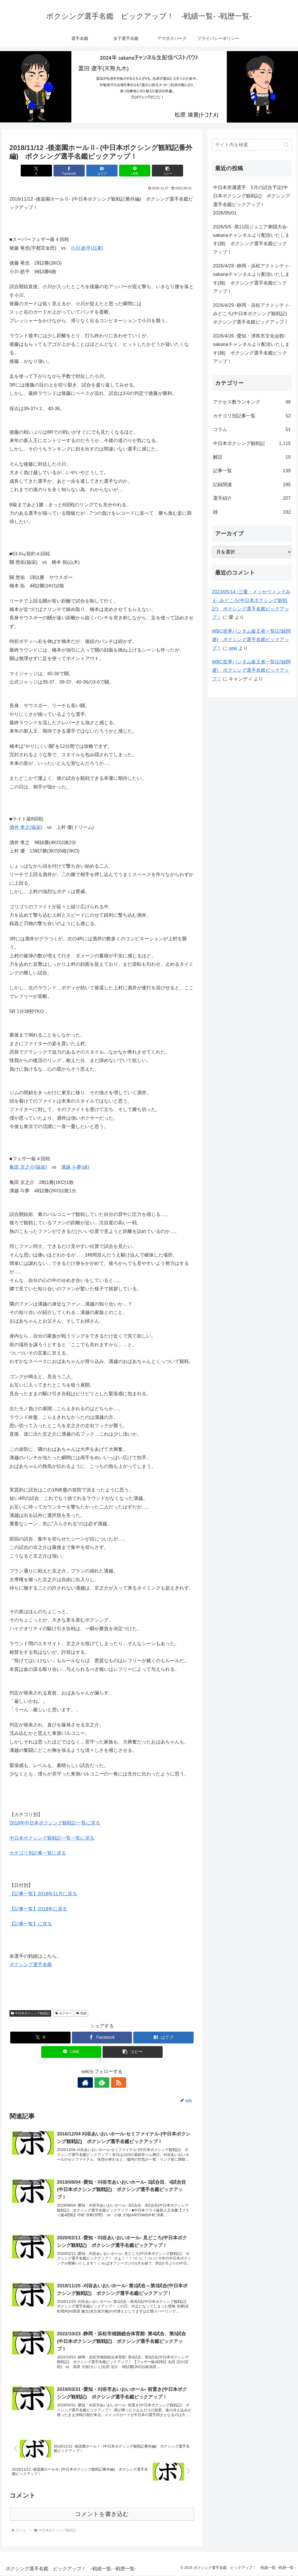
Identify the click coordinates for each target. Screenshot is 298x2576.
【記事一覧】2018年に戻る (38, 1909)
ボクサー (63, 2013)
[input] (252, 145)
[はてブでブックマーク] (102, 170)
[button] (164, 170)
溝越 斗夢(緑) (75, 1167)
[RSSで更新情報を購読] (114, 2082)
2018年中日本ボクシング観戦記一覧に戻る (54, 1823)
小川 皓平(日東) (87, 248)
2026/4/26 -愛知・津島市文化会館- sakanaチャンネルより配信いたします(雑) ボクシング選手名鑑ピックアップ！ (251, 348)
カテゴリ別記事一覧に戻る (37, 1853)
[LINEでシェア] (133, 170)
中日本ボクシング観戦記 (30, 2013)
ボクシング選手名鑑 (30, 1964)
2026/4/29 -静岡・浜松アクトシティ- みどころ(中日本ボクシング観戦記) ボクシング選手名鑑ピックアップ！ (252, 314)
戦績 (81, 2013)
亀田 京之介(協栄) (28, 1167)
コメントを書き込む (102, 2514)
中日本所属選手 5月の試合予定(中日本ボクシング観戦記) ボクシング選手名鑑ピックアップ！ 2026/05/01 (251, 200)
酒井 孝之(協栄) (25, 827)
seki (233, 648)
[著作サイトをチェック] (90, 2082)
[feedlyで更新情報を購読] (102, 2082)
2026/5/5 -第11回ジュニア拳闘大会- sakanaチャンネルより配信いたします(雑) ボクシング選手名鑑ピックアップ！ (251, 239)
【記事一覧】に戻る (30, 1923)
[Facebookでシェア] (71, 170)
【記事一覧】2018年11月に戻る (43, 1893)
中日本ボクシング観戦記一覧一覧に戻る (51, 1838)
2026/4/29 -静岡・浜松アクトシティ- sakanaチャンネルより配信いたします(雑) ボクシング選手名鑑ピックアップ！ (251, 278)
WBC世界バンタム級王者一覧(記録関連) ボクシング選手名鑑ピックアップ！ (251, 640)
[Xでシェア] (40, 170)
